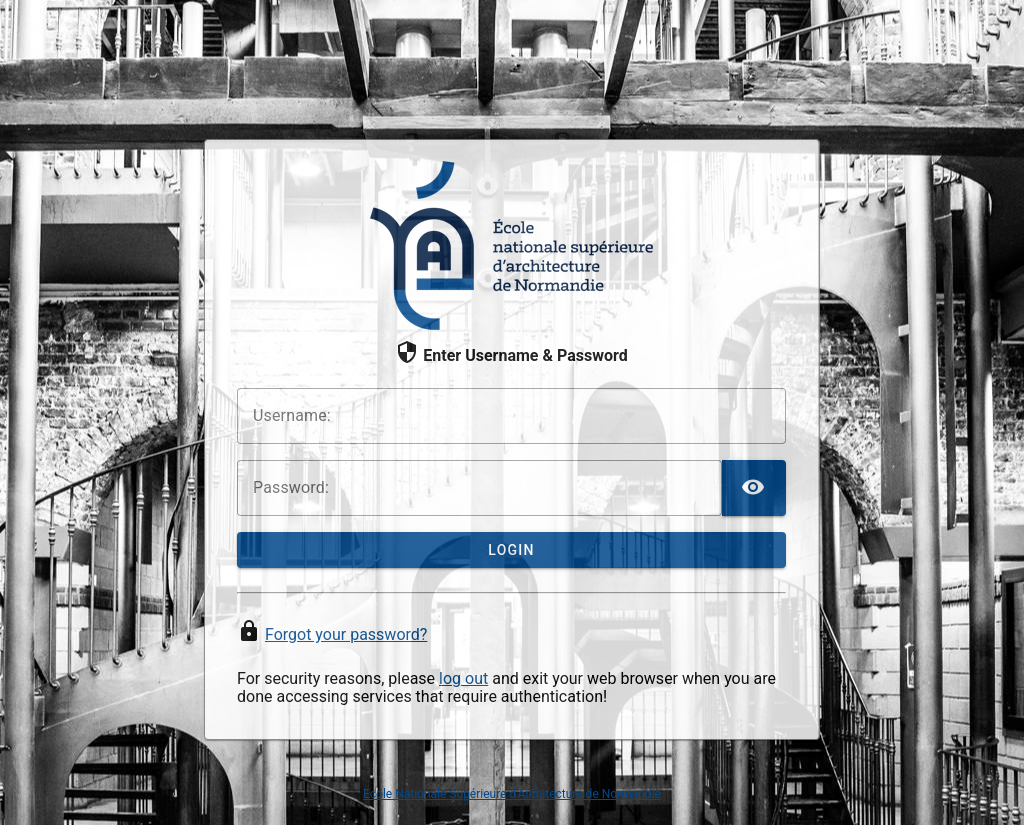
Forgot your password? (346, 634)
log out (463, 678)
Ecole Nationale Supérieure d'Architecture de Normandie (512, 794)
